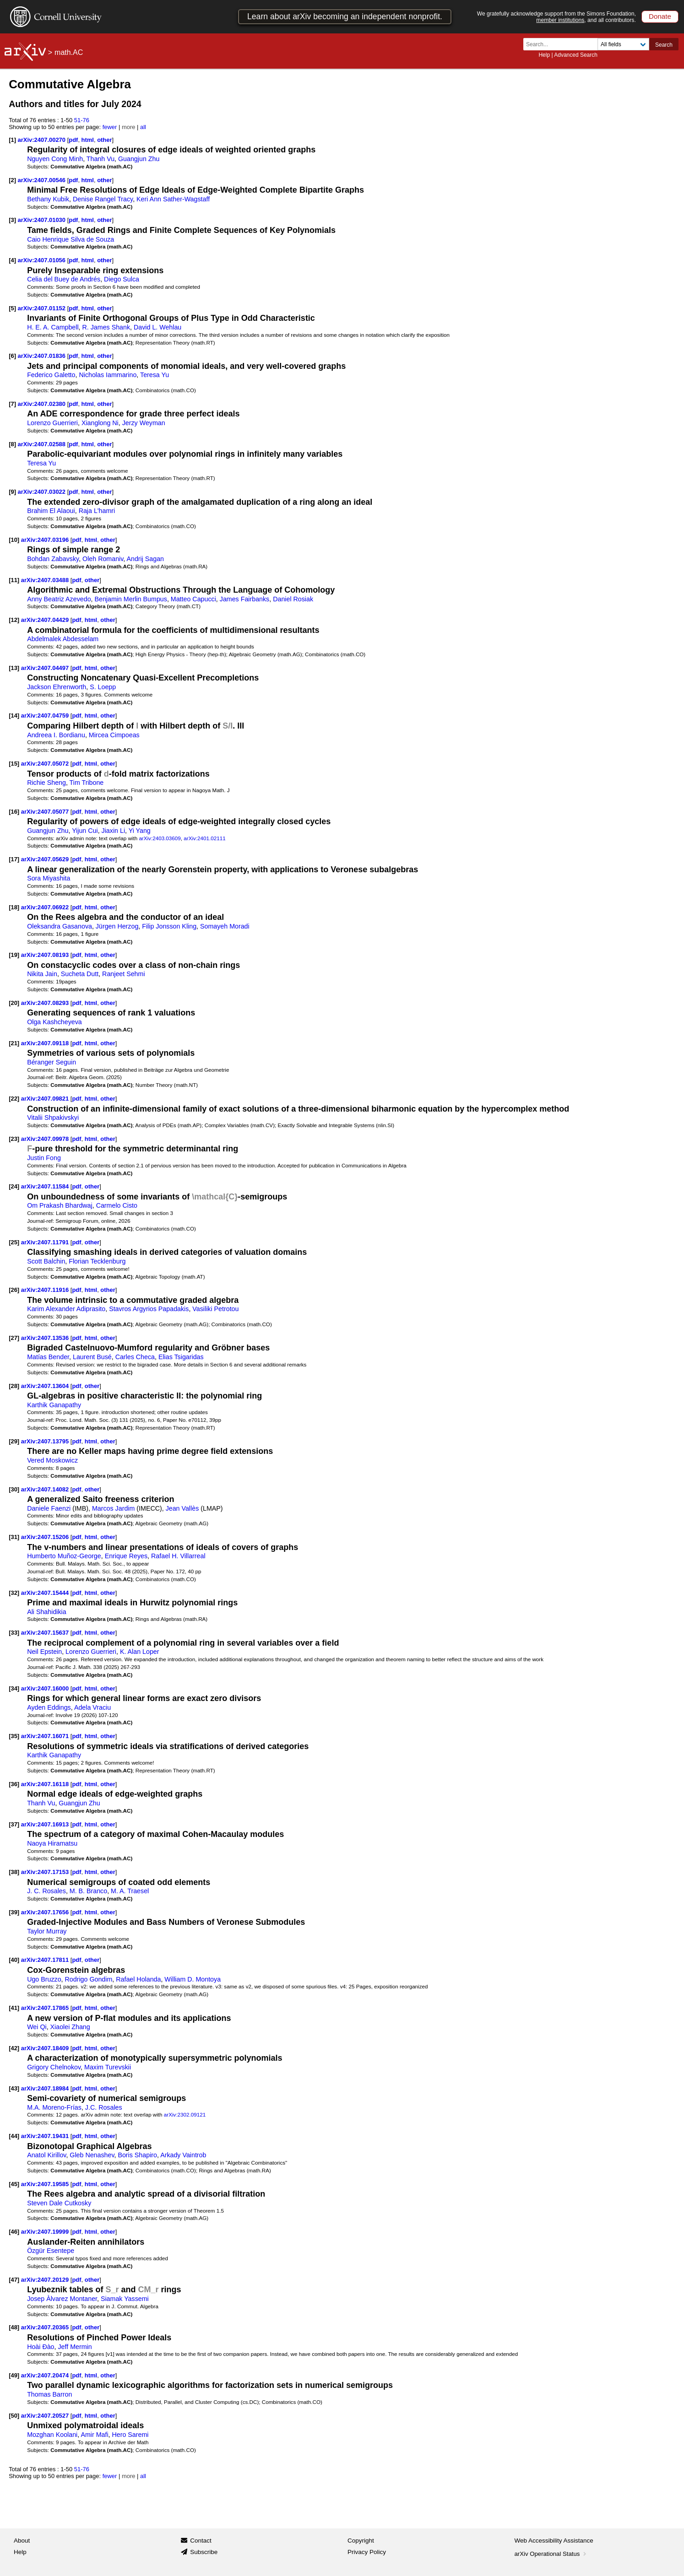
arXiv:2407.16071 (46, 1736)
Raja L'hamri (97, 510)
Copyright (360, 2540)
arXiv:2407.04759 (46, 715)
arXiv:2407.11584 (46, 1186)
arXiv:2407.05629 (46, 859)
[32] (14, 1592)
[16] (14, 811)
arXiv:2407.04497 (46, 667)
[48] (14, 2327)
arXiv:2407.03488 (46, 580)
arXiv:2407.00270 (42, 139)
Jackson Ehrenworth (56, 687)
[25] (14, 1242)
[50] (14, 2415)
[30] (14, 1489)
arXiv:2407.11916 (46, 1289)
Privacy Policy (366, 2552)
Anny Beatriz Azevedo (59, 599)
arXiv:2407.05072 (46, 763)
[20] (14, 1002)
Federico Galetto (51, 374)
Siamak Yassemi (125, 2298)
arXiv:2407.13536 (46, 1337)
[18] (14, 907)
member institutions (560, 20)
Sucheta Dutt (79, 973)
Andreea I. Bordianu (56, 735)
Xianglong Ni (100, 423)
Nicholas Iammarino (107, 374)
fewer (110, 127)
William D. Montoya (192, 1979)
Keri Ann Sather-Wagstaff (173, 199)
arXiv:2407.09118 (46, 1043)
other (104, 139)
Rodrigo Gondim (89, 1979)
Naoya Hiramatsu (52, 1843)
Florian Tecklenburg (97, 1261)
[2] (12, 180)
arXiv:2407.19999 (46, 2231)
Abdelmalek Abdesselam (62, 639)
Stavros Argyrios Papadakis (149, 1308)
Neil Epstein (44, 1651)
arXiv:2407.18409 (46, 2048)
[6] (12, 355)
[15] (14, 763)
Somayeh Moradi (225, 926)
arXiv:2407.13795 (46, 1441)
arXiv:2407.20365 (46, 2327)
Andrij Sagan (145, 558)
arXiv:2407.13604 (46, 1386)
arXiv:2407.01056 (42, 260)
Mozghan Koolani (52, 2434)
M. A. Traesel (130, 1891)
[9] (12, 491)
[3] (12, 219)
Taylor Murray (46, 1931)
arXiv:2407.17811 (46, 1959)
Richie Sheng (46, 782)
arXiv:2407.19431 (46, 2136)
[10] (14, 539)
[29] (14, 1441)
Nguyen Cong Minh (55, 158)
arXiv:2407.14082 (46, 1489)
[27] (14, 1337)
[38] (14, 1872)
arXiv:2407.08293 (46, 1002)
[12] (14, 619)
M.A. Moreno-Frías (54, 2107)
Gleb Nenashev (92, 2155)
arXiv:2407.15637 (46, 1632)
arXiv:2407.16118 (46, 1784)
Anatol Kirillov (46, 2155)
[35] (14, 1736)
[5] (12, 308)
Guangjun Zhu (138, 158)
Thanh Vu (100, 158)
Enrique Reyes (126, 1556)
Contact (201, 2540)
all (143, 127)
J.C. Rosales (103, 2107)
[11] (14, 580)
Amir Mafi (94, 2434)
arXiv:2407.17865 (46, 2007)
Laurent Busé (92, 1357)
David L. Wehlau (157, 327)
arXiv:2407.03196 (46, 539)
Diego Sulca (121, 279)
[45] (14, 2184)
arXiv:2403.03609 (159, 838)
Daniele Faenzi (49, 1508)
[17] (14, 859)
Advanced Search (575, 55)
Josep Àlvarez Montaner (62, 2298)
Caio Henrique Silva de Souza (70, 239)
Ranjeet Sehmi (123, 973)
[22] (14, 1098)
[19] (14, 954)
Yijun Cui (85, 830)
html (87, 139)
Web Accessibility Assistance (554, 2540)
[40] (14, 1959)
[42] (14, 2048)
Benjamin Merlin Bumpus (130, 599)
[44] (14, 2136)
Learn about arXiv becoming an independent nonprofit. (344, 16)
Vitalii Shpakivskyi (53, 1117)
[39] (14, 1912)
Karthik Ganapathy (54, 1405)
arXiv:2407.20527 (46, 2415)
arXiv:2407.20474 (46, 2375)
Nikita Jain (42, 973)
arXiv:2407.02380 (42, 403)
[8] (12, 444)
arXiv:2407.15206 (46, 1537)
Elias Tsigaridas (181, 1357)
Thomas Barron (49, 2394)
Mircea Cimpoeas (114, 735)
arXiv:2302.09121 (185, 2114)
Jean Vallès (182, 1508)
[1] (12, 139)
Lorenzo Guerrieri (52, 423)
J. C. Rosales (46, 1891)
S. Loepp (103, 687)
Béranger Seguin (51, 1062)
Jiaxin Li (113, 830)
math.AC (68, 52)
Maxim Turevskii (107, 2067)
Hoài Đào (40, 2346)
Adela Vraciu (92, 1707)
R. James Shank (106, 327)
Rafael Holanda (138, 1979)
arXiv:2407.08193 (46, 954)
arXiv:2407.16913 (46, 1824)
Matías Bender (48, 1357)
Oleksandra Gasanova (59, 926)
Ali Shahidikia (46, 1611)
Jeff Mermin (75, 2346)
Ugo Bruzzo (44, 1979)
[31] (14, 1537)
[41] (14, 2007)
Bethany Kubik (48, 199)
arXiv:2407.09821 (46, 1098)
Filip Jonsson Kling (169, 926)
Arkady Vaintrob (183, 2155)
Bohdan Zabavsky (53, 558)
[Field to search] (623, 44)
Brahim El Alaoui (51, 510)
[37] (14, 1824)
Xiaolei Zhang (70, 2027)
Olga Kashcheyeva (54, 1022)
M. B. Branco (88, 1891)
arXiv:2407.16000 (46, 1688)
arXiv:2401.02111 (204, 838)
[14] (14, 715)
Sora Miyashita (48, 878)
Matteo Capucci (193, 599)
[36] (14, 1784)
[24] (14, 1186)
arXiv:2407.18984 (46, 2088)
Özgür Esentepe (50, 2250)
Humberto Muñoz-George (64, 1556)
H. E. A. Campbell (52, 327)
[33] (14, 1632)
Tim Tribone (87, 782)
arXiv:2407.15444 (46, 1592)
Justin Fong (44, 1157)
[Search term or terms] (563, 44)
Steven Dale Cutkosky (59, 2203)
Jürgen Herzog (117, 926)
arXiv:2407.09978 (46, 1138)
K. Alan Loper (139, 1651)
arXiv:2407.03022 (42, 491)
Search (664, 45)
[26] (14, 1289)
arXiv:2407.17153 (46, 1872)
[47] (14, 2279)
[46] (14, 2231)
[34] (14, 1688)
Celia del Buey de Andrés (63, 279)
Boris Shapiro (137, 2155)
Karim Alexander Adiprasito (66, 1308)
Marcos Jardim (113, 1508)
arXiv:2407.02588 (42, 444)
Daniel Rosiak (293, 599)
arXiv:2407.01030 (42, 219)
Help (544, 55)
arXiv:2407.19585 (46, 2184)
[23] (14, 1138)
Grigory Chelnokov (54, 2067)
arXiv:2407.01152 (42, 308)
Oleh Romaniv (102, 558)
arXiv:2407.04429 (46, 619)
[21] (14, 1043)
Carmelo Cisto (116, 1205)
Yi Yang (140, 830)
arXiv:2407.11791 (46, 1242)
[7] (12, 403)
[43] (14, 2088)
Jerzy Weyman (143, 423)
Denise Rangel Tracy (103, 199)
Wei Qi (37, 2027)
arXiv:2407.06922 (46, 907)
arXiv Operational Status (551, 2553)
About (22, 2540)
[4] (12, 260)
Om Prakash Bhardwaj (59, 1205)
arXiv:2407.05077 (46, 811)
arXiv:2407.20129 (46, 2279)
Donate (660, 16)
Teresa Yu (154, 374)
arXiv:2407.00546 (42, 180)
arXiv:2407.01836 (42, 355)
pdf (73, 139)
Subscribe (203, 2552)
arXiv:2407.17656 (46, 1912)
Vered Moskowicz (52, 1460)
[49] (14, 2375)
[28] (14, 1386)
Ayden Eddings (49, 1707)
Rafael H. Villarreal (178, 1556)
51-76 (81, 120)
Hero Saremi (130, 2434)
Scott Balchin (46, 1261)
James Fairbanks (245, 599)
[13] (14, 667)
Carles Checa (135, 1357)
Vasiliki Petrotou (215, 1308)
